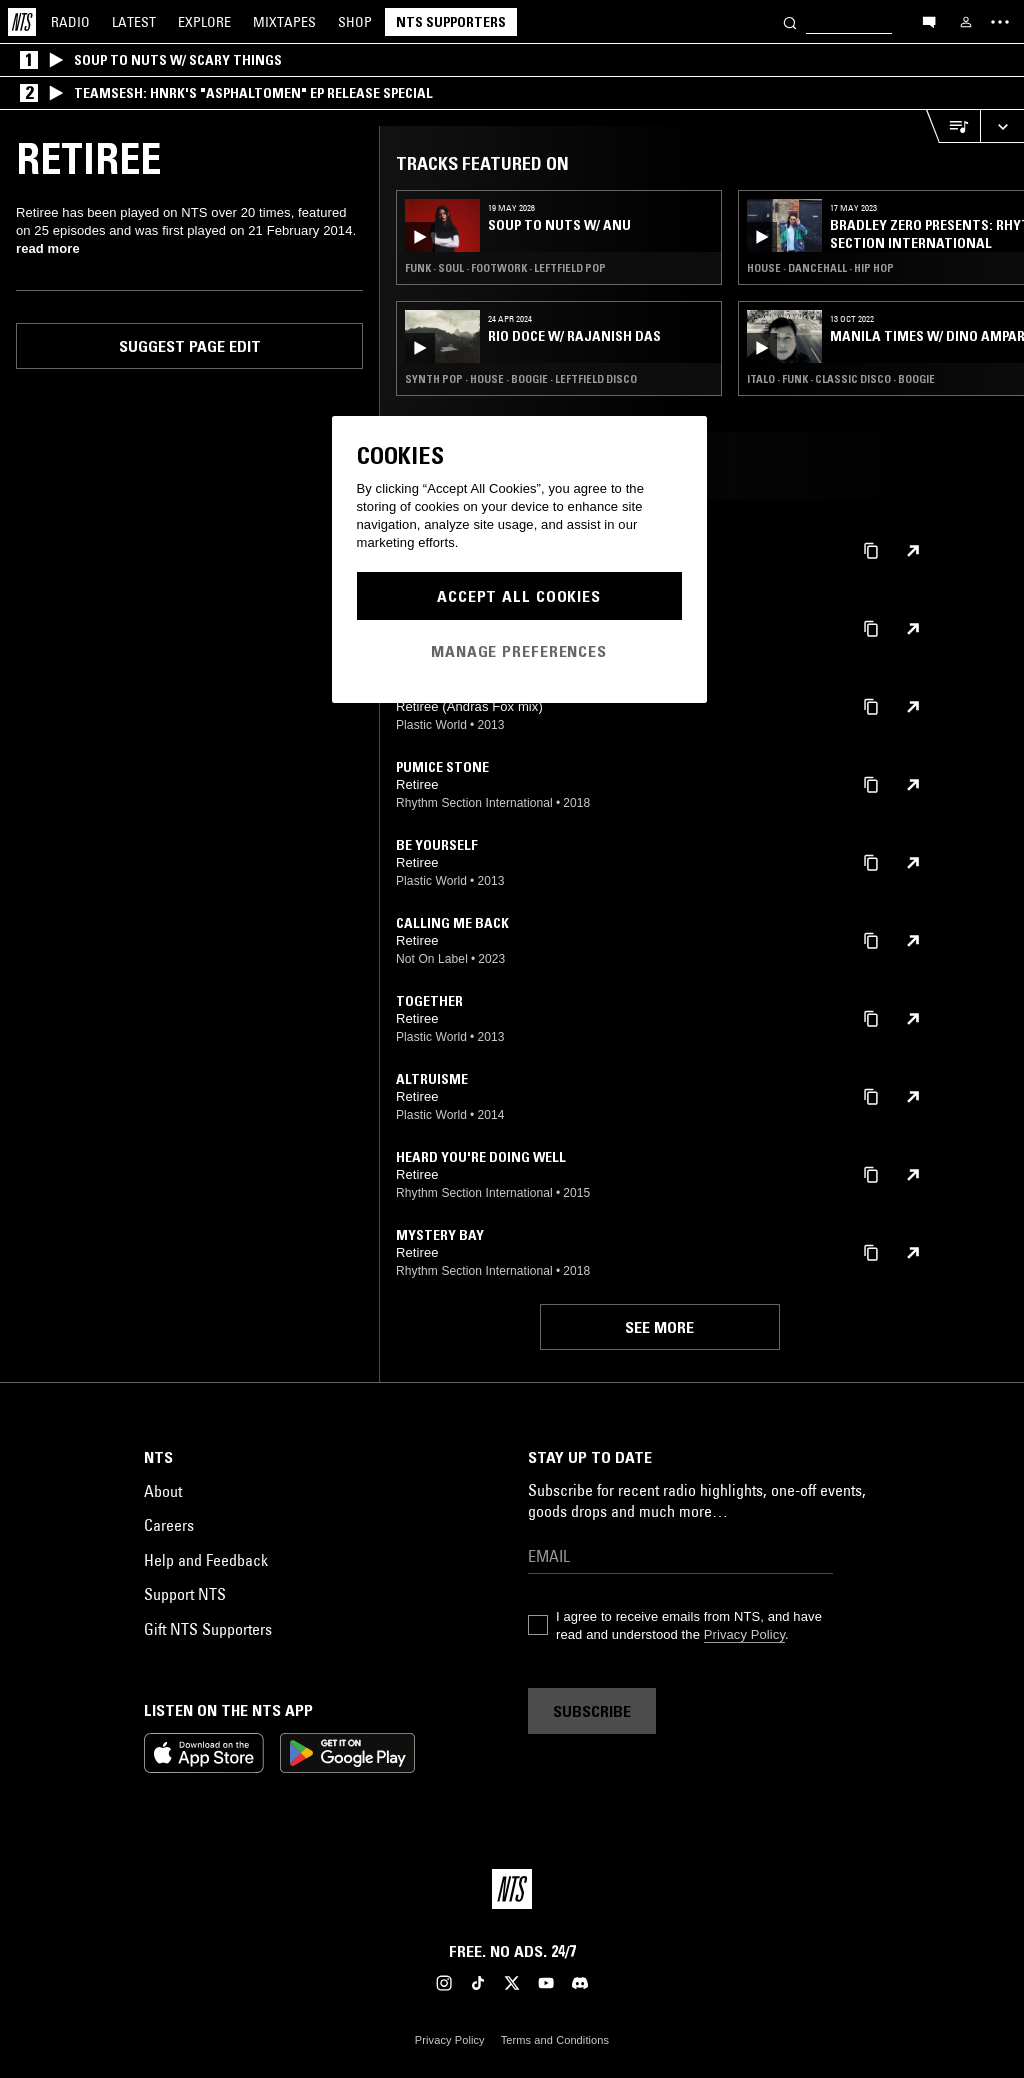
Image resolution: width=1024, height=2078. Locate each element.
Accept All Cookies (519, 596)
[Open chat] (929, 21)
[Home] (22, 22)
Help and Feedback (206, 1560)
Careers (169, 1525)
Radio (70, 22)
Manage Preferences (519, 651)
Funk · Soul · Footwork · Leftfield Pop (505, 268)
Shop (355, 22)
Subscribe (592, 1711)
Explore (204, 22)
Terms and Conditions (555, 2040)
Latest (134, 22)
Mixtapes (284, 22)
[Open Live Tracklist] (953, 126)
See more (659, 1327)
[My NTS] (966, 22)
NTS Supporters (451, 22)
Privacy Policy (744, 1634)
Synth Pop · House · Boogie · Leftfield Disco (521, 379)
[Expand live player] (1002, 126)
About (163, 1491)
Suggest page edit (190, 346)
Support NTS (185, 1594)
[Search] (790, 21)
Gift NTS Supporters (208, 1629)
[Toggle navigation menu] (1000, 22)
